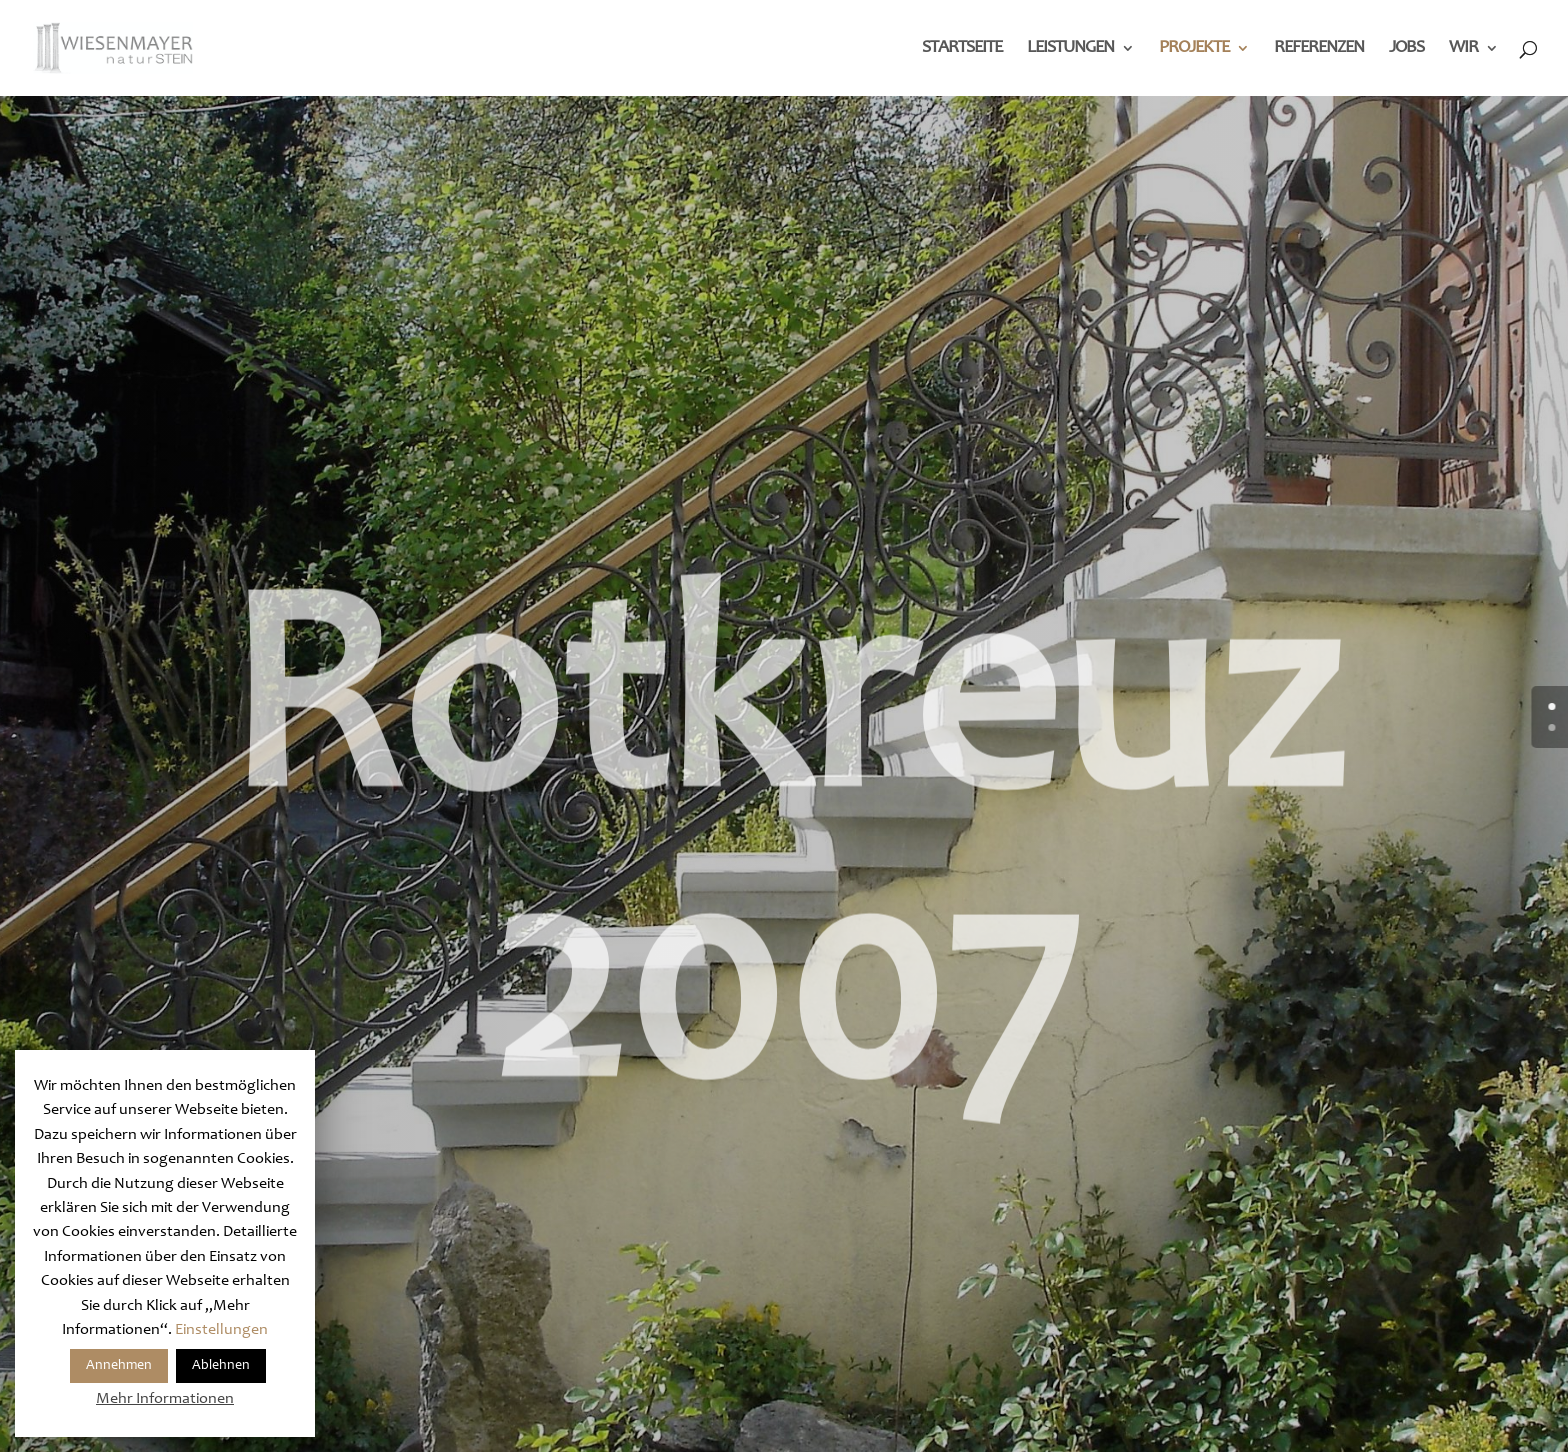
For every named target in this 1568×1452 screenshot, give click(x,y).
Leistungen (1070, 49)
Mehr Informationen (165, 1399)
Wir (1463, 49)
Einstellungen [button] (221, 1330)
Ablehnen (221, 1366)
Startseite (962, 49)
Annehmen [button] (119, 1366)
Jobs (1406, 49)
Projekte (1194, 49)
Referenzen (1319, 49)
